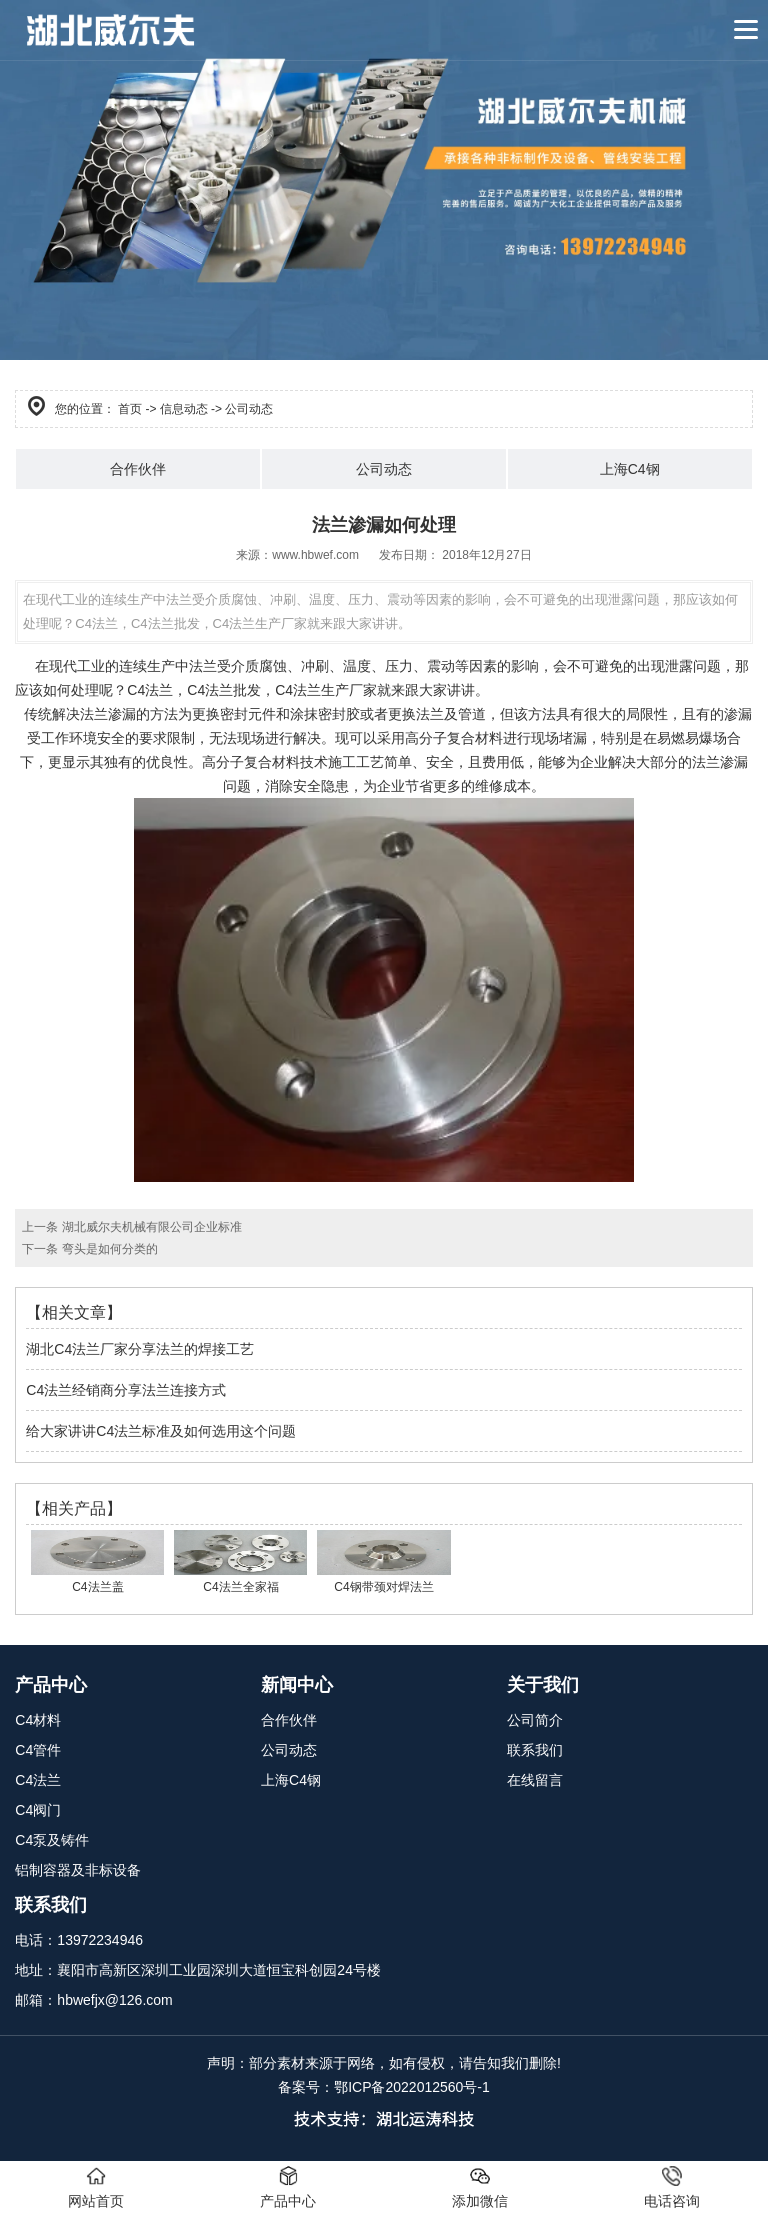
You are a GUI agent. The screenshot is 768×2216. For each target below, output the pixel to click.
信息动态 (184, 409)
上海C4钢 (630, 469)
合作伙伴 (138, 469)
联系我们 (535, 1750)
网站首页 (96, 2187)
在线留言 (535, 1780)
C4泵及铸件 (52, 1840)
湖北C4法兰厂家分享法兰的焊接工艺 (140, 1349)
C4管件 (38, 1750)
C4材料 (38, 1720)
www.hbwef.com (315, 555)
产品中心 (288, 2187)
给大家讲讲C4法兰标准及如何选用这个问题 (161, 1431)
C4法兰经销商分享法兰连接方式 (126, 1390)
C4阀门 (38, 1810)
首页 (130, 409)
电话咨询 (672, 2187)
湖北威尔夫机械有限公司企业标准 (149, 1227)
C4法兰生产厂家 (326, 690)
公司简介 (535, 1720)
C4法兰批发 (224, 690)
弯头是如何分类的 (107, 1249)
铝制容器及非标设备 (78, 1870)
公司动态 (384, 469)
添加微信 (480, 2187)
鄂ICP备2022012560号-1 (412, 2087)
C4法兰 (150, 690)
